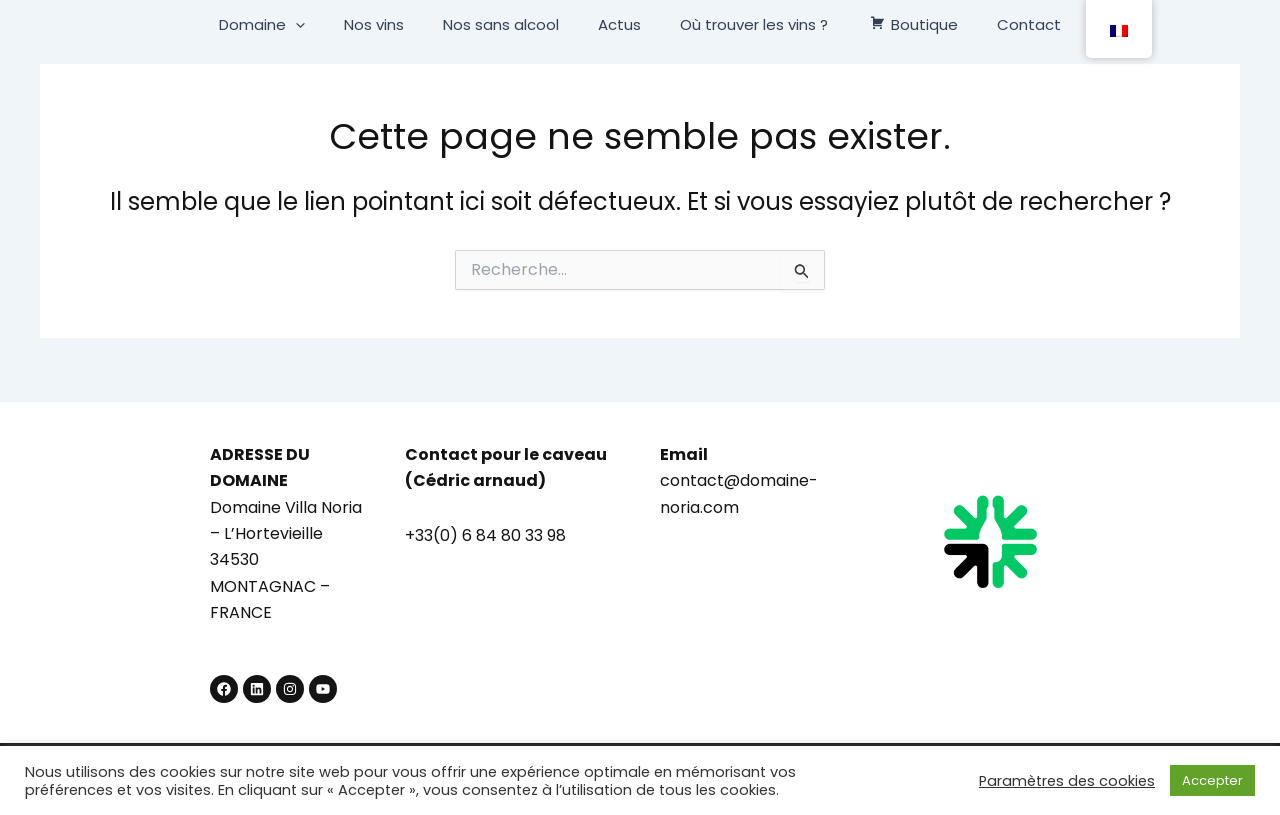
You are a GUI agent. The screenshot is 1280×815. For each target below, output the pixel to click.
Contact (1002, 24)
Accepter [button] (1212, 780)
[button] (322, 25)
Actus (619, 24)
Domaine (289, 25)
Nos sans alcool (510, 24)
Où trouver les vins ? (745, 24)
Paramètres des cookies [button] (1067, 781)
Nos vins (392, 24)
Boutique (894, 24)
